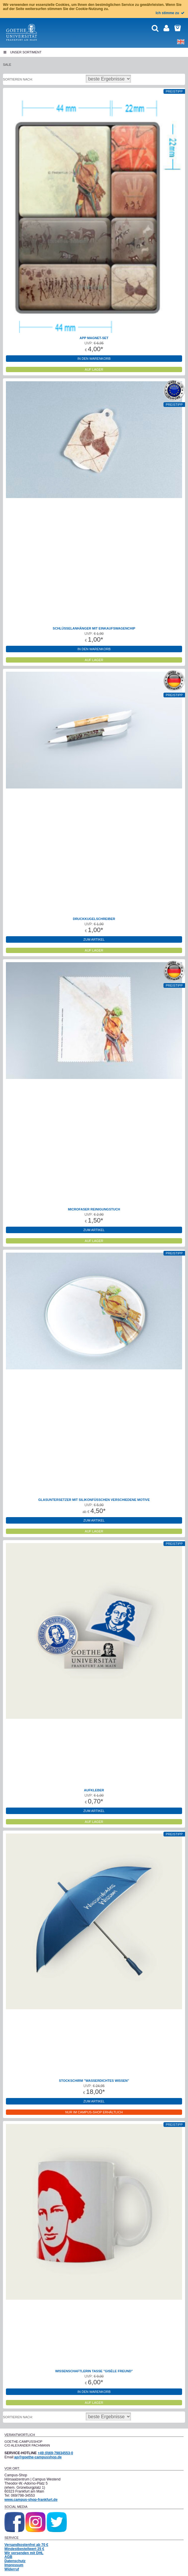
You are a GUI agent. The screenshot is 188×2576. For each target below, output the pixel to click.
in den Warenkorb (94, 358)
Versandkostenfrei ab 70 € (26, 2545)
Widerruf (11, 2569)
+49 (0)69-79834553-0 (55, 2453)
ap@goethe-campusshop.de (37, 2457)
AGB (8, 2557)
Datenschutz (14, 2561)
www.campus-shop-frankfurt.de (31, 2500)
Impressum (13, 2565)
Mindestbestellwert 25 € (24, 2549)
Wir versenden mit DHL (23, 2553)
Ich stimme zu (170, 13)
